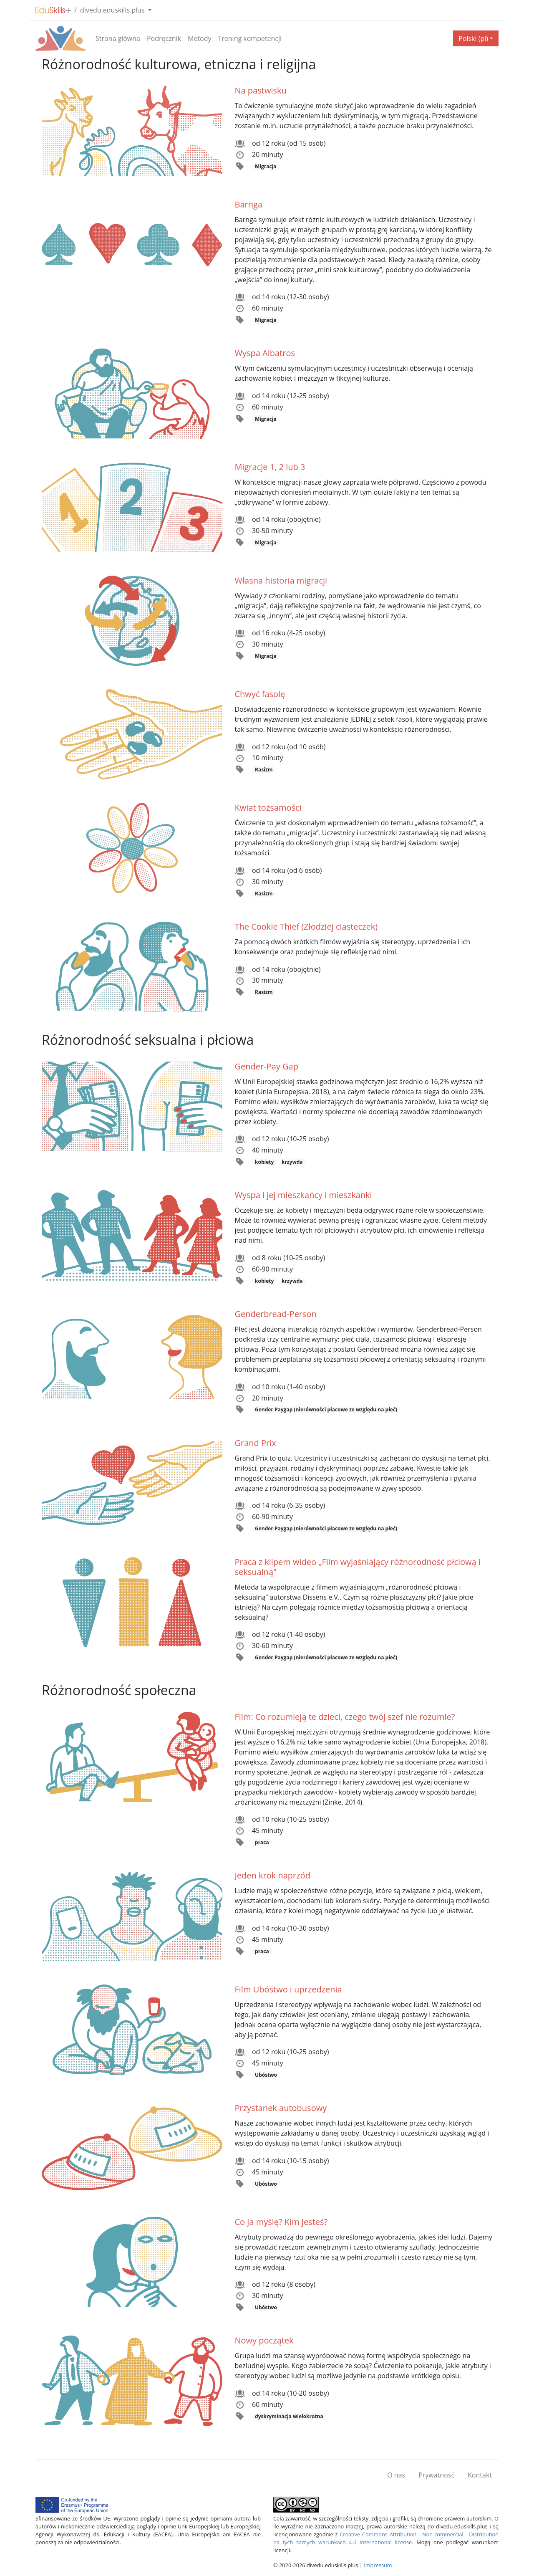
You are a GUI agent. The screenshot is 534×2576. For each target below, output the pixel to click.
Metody (200, 38)
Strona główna (118, 38)
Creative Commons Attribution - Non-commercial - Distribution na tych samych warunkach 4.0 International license (386, 2538)
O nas (396, 2475)
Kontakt (480, 2475)
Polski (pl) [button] (473, 38)
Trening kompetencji (250, 38)
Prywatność (436, 2475)
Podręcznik (164, 38)
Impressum (378, 2565)
